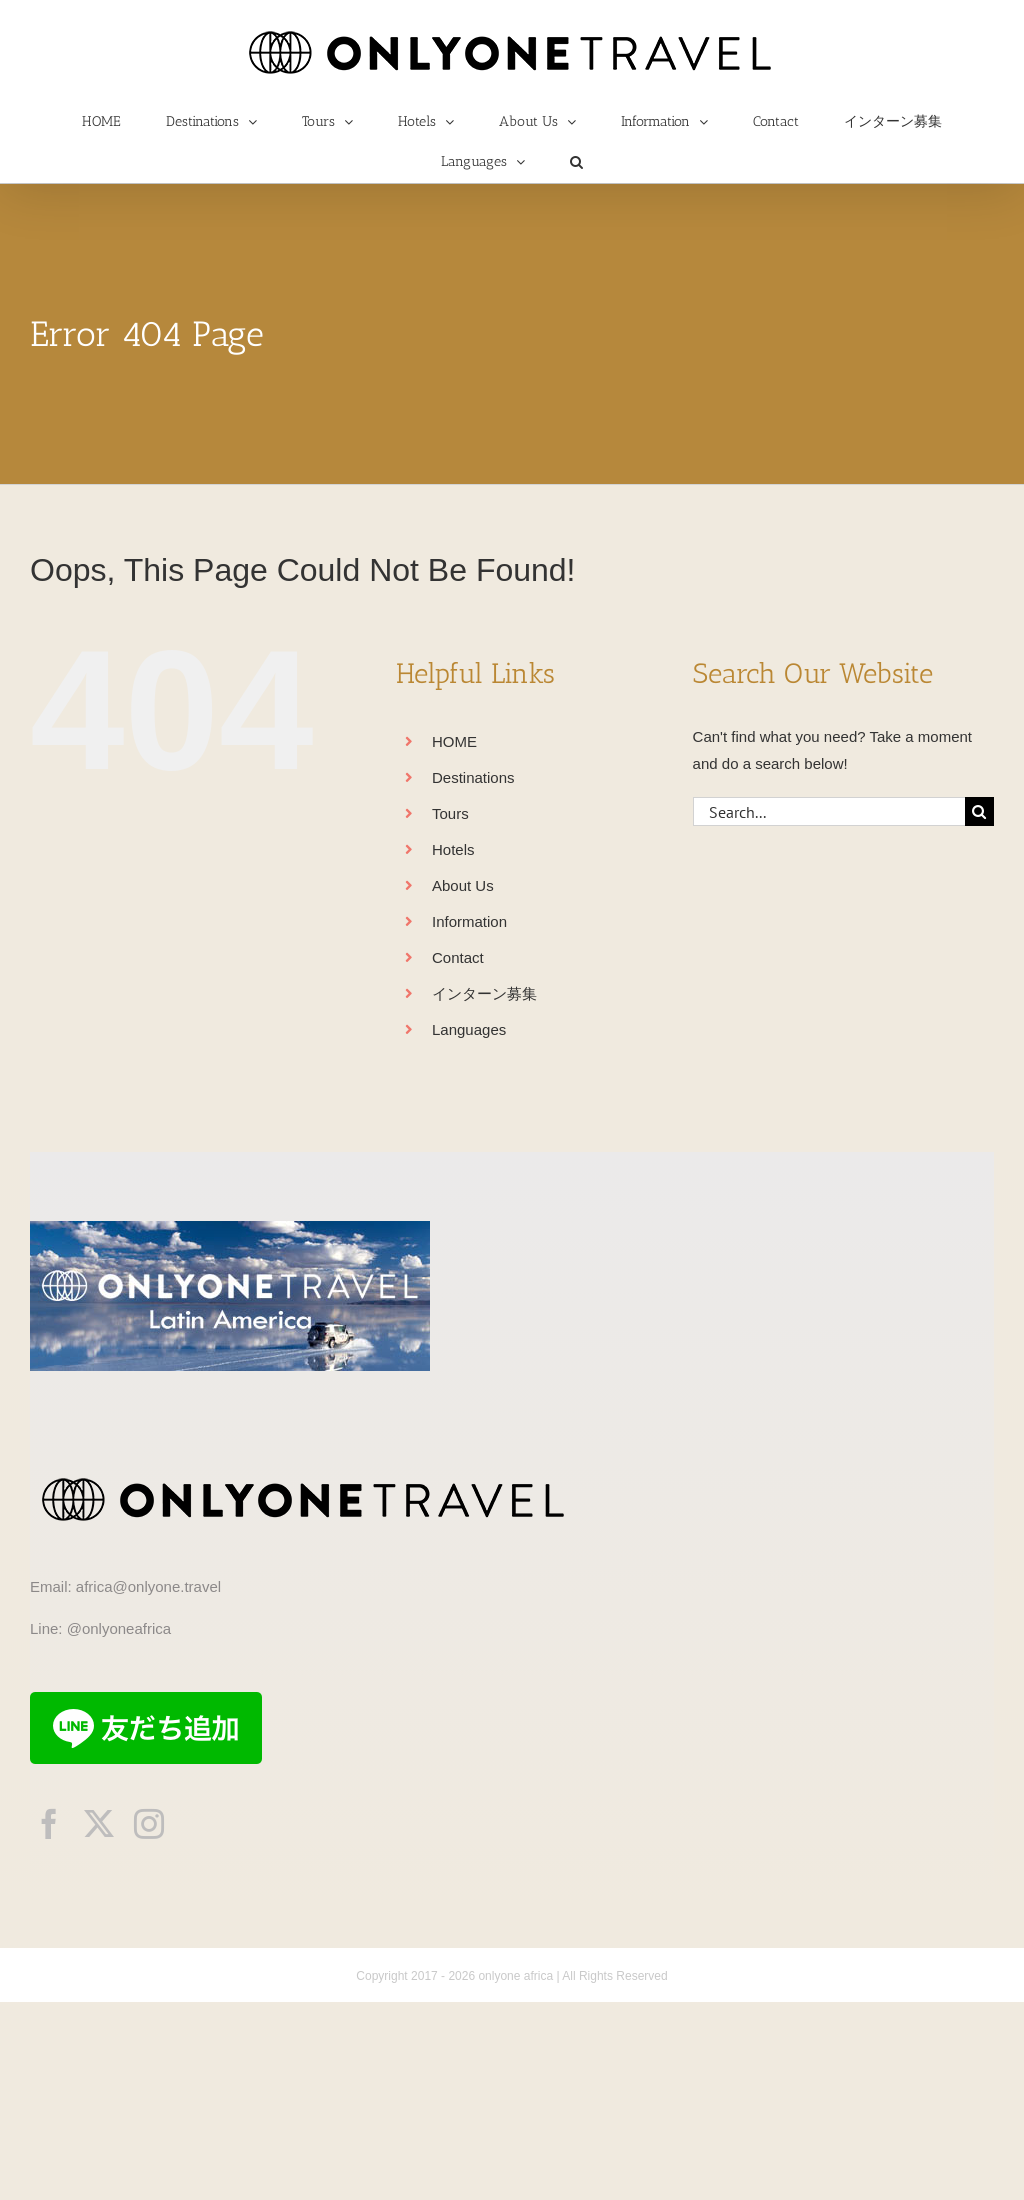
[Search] (979, 811)
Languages (469, 1029)
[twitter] (99, 1824)
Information (469, 921)
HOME (454, 741)
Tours (450, 813)
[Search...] (829, 811)
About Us (463, 885)
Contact (458, 957)
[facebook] (49, 1824)
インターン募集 (484, 993)
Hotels (453, 849)
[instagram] (149, 1824)
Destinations (473, 777)
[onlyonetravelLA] (230, 1228)
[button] (577, 162)
